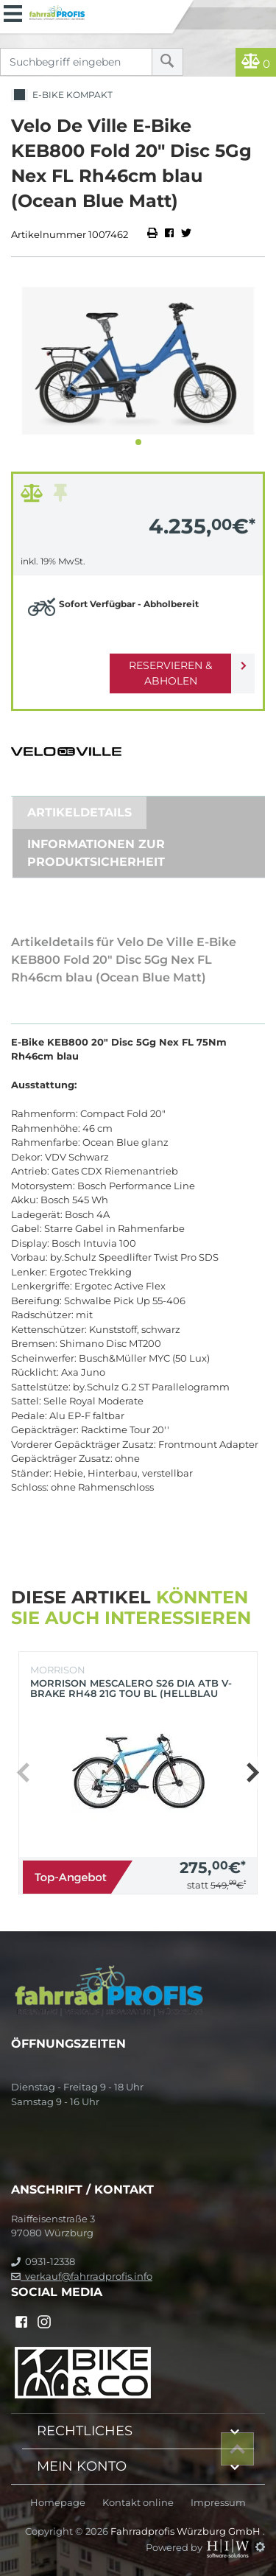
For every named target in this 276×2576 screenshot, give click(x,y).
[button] (138, 442)
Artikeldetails (79, 812)
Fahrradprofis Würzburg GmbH (186, 2531)
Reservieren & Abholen (170, 673)
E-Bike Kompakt (62, 95)
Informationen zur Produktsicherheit (96, 853)
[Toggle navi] (13, 12)
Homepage (57, 2502)
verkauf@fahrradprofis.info (81, 2276)
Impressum (218, 2502)
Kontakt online (138, 2502)
